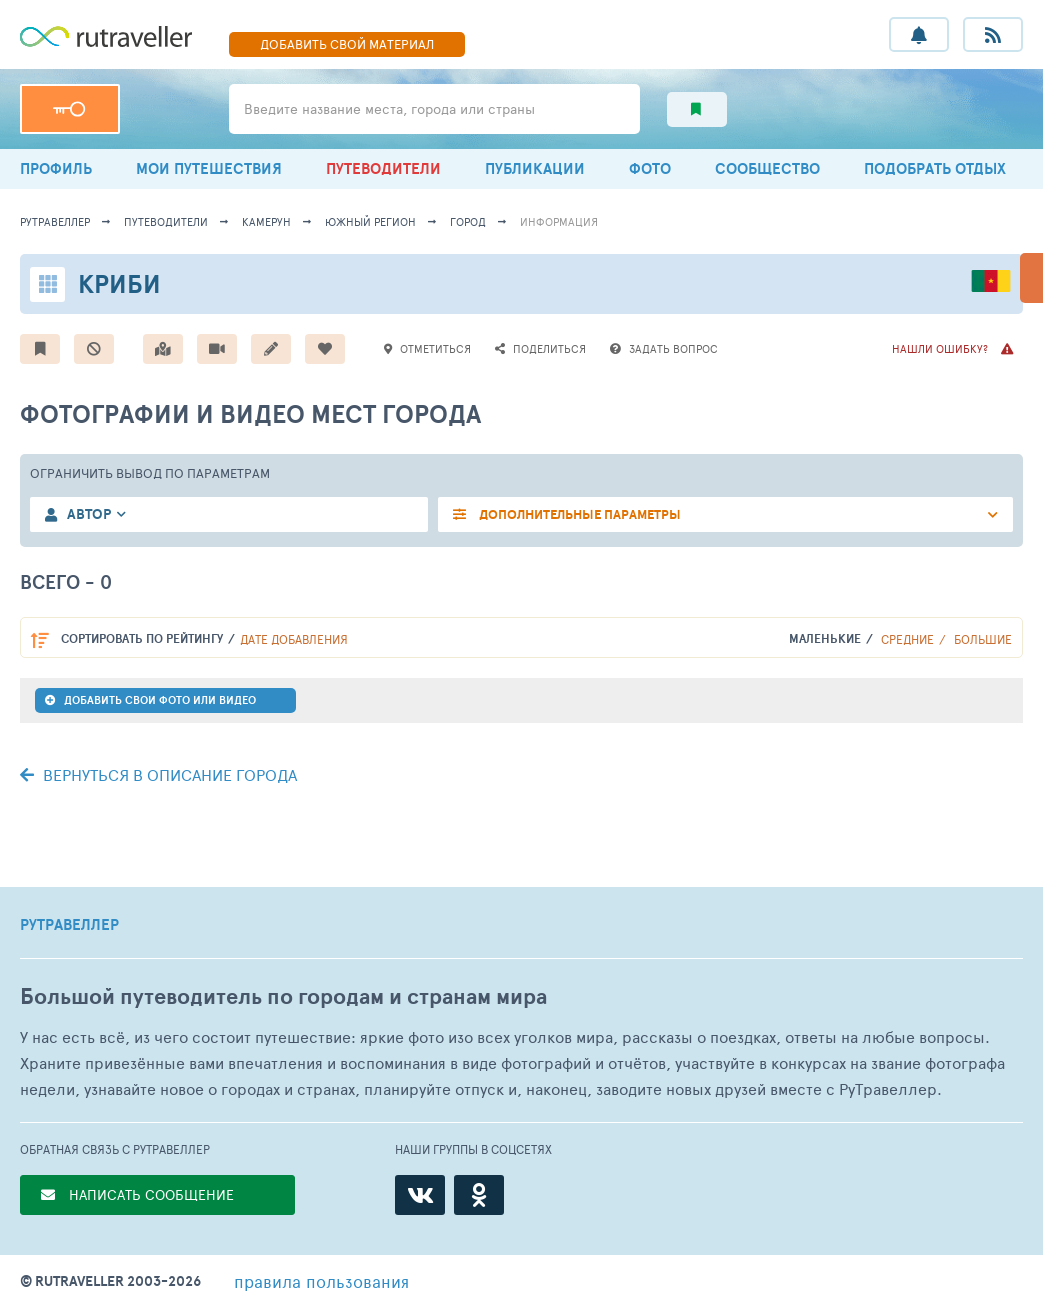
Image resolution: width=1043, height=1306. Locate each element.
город (468, 221)
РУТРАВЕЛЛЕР (69, 925)
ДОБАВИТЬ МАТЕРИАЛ (347, 44)
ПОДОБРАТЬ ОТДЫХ (935, 168)
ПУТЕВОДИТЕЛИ (383, 168)
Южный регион (370, 221)
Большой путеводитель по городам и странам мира (283, 996)
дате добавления (294, 639)
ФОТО (650, 168)
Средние (907, 639)
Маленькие (825, 638)
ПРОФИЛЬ (56, 168)
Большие (983, 639)
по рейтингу (142, 638)
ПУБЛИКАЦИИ (535, 168)
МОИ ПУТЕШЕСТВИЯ (209, 168)
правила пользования (321, 1281)
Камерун (266, 221)
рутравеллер (55, 221)
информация (559, 221)
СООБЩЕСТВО (767, 168)
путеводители (166, 221)
